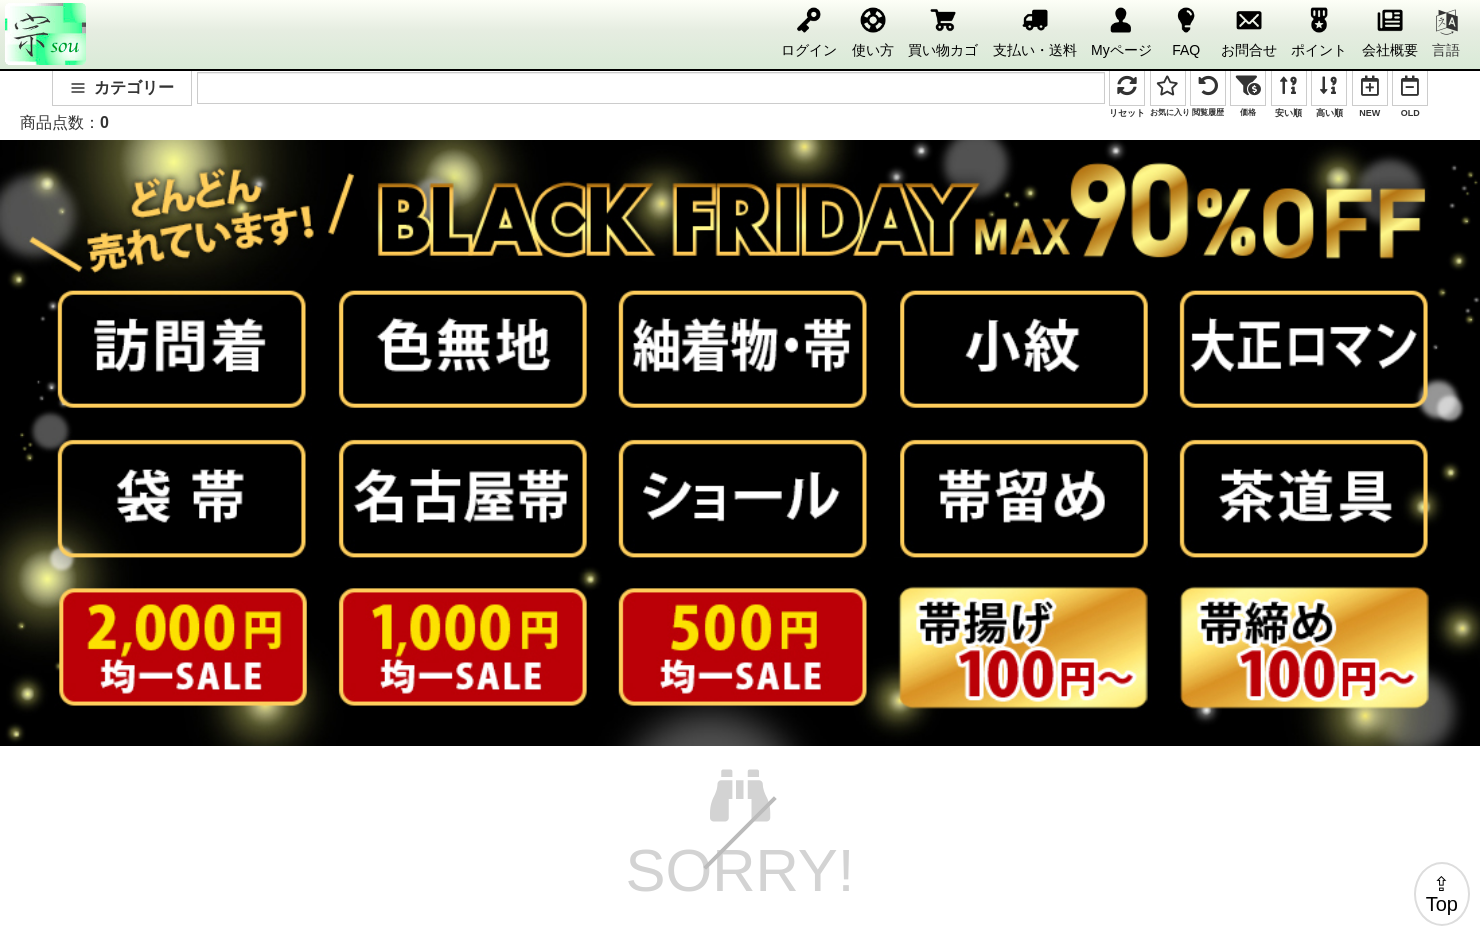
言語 (1446, 34)
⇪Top (1442, 894)
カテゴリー (122, 87)
